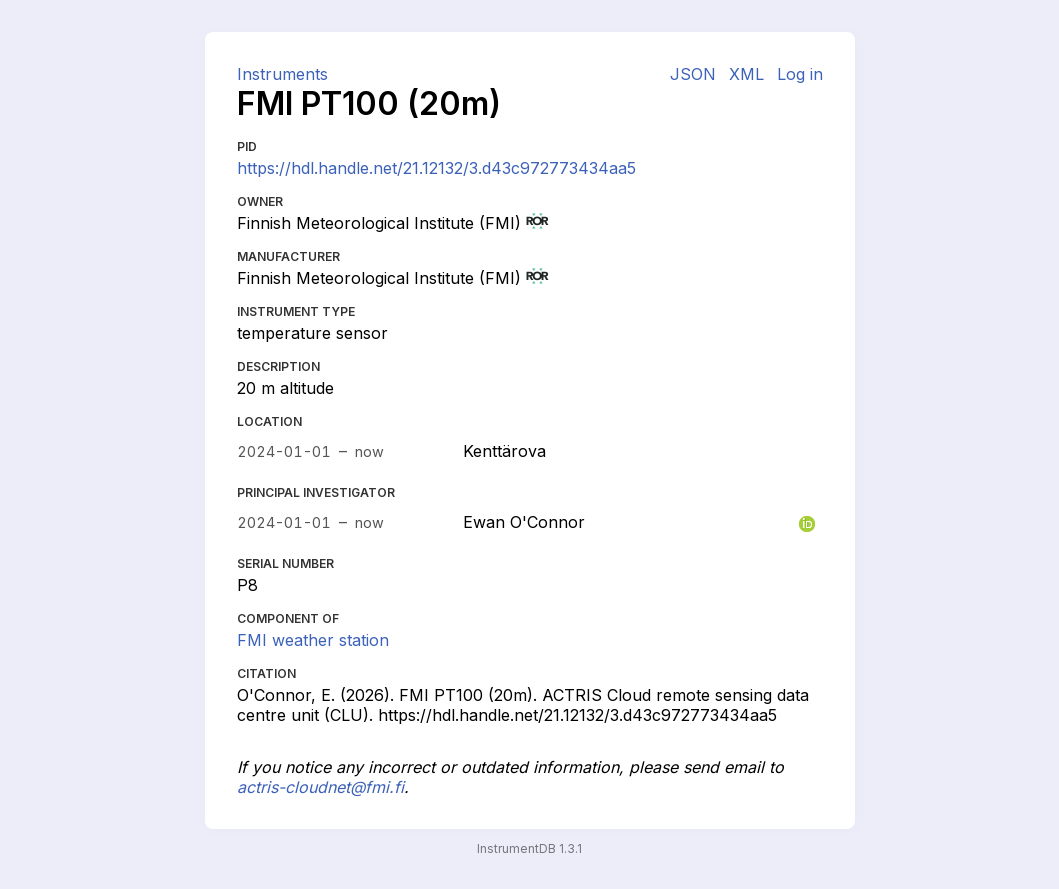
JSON (693, 74)
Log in (800, 74)
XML (746, 74)
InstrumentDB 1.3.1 (529, 848)
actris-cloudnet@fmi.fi (320, 787)
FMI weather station (313, 640)
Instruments (282, 74)
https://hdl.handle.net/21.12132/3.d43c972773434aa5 (436, 168)
